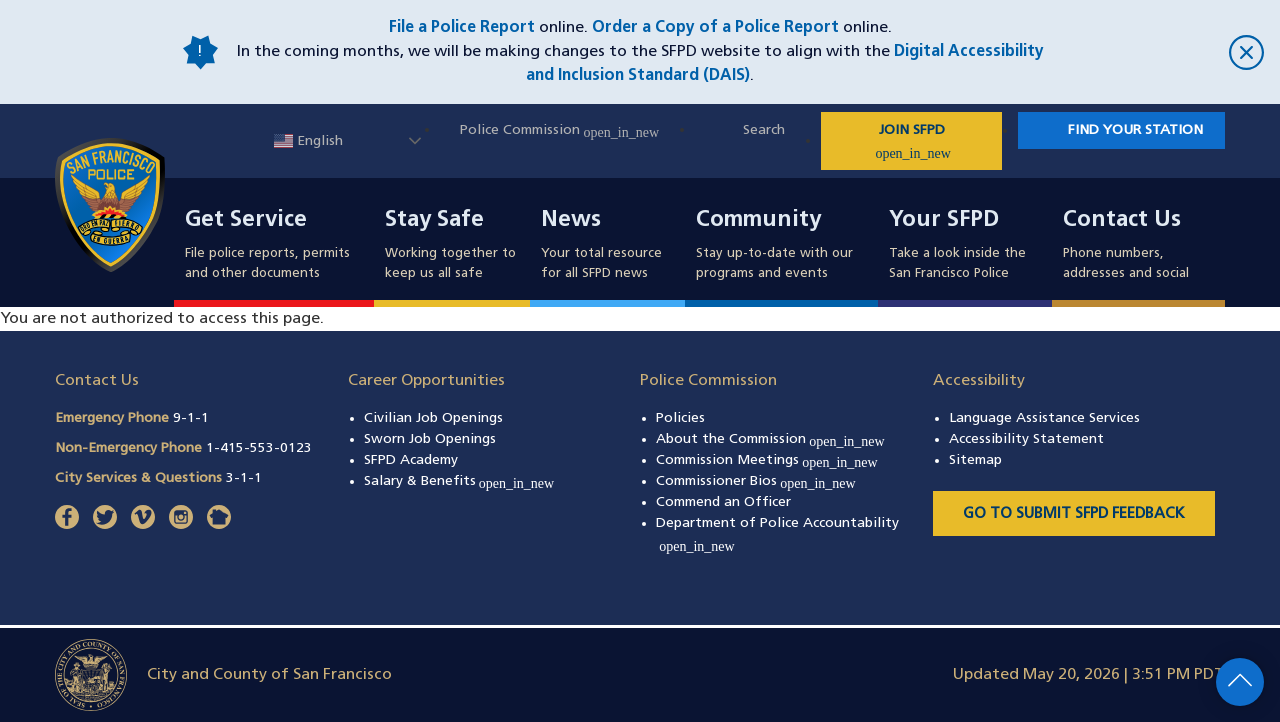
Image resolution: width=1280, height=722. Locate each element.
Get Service (246, 221)
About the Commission (770, 439)
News (571, 221)
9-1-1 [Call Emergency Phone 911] (191, 418)
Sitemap (975, 460)
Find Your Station (1135, 130)
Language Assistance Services (1044, 418)
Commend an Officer (723, 502)
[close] (1160, 52)
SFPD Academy (411, 460)
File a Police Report (462, 28)
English (308, 141)
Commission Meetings (767, 460)
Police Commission (559, 130)
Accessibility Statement (1026, 439)
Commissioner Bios (756, 481)
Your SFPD (944, 221)
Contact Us (1122, 221)
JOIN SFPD (937, 142)
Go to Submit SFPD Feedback (1074, 514)
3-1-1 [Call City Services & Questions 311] (244, 478)
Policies (680, 418)
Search (764, 130)
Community (758, 221)
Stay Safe (434, 221)
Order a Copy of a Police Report (715, 28)
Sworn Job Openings (430, 439)
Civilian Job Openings (433, 418)
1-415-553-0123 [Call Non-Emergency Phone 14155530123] (259, 448)
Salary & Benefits (459, 481)
